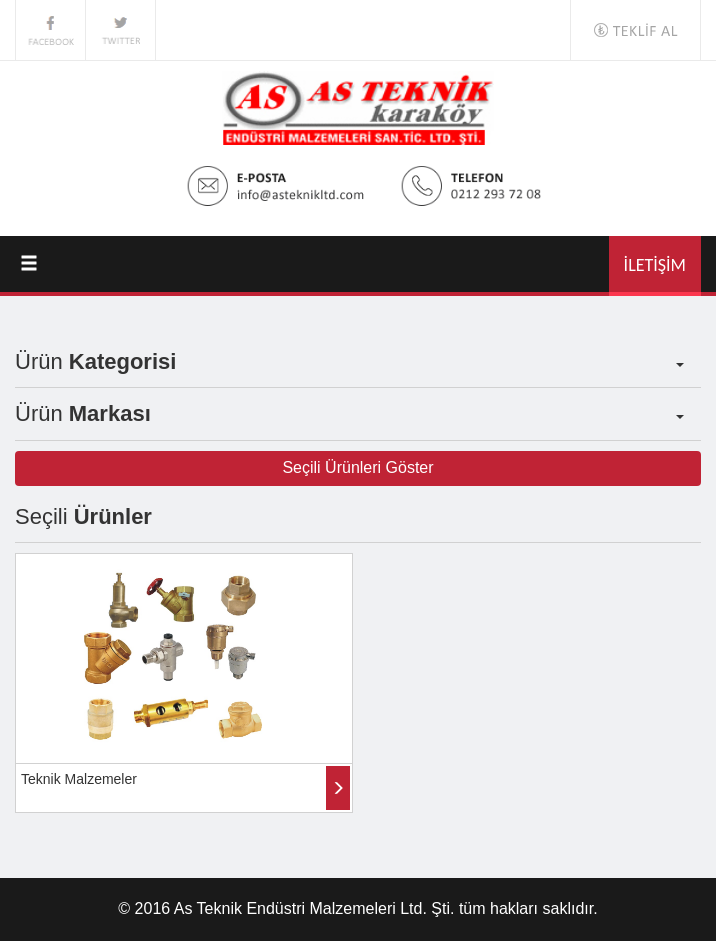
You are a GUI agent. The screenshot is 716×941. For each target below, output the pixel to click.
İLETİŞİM (655, 265)
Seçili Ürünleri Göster (357, 467)
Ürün (349, 361)
